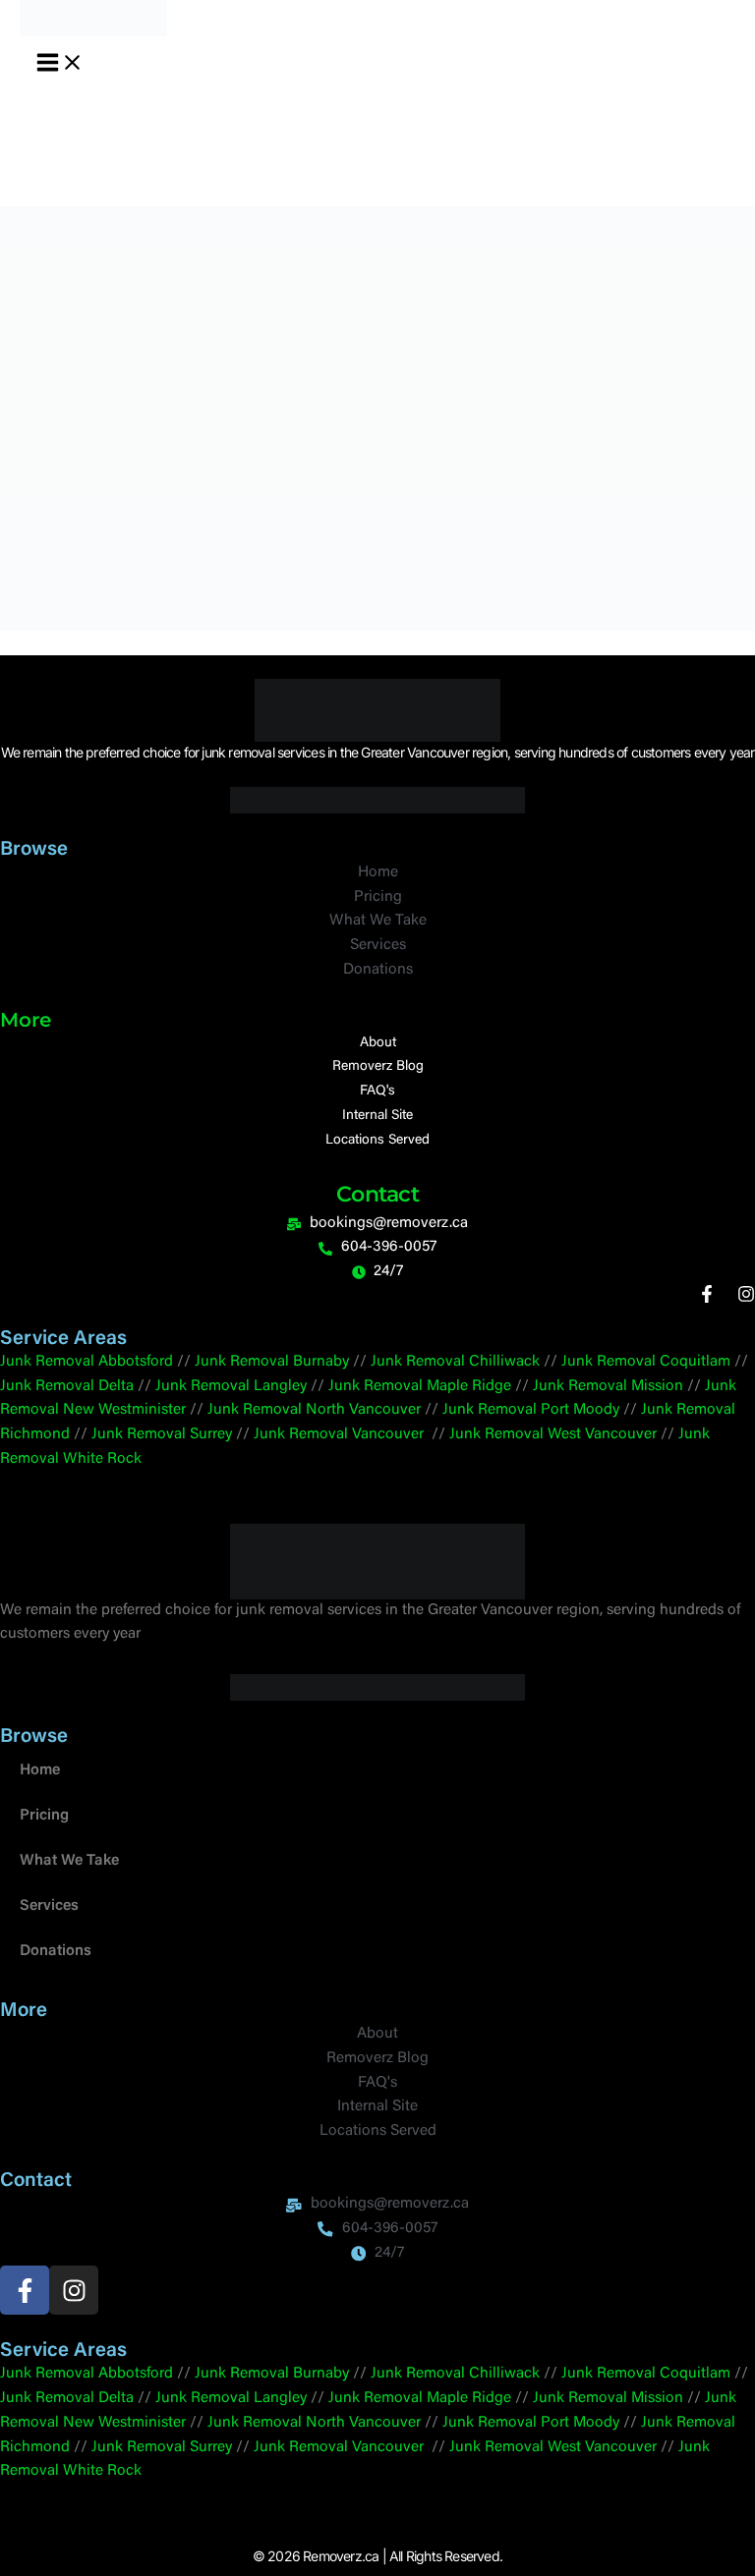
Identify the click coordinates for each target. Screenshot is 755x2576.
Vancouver (385, 1410)
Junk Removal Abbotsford (86, 1362)
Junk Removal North (276, 1410)
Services (49, 1906)
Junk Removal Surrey (161, 1435)
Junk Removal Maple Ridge (419, 1386)
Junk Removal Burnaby (272, 1362)
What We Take (69, 1861)
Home (40, 1771)
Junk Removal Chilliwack (455, 1362)
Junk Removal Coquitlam (645, 1362)
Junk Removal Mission (608, 1386)
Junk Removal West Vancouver (553, 1435)
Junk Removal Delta (67, 1386)
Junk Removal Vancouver (341, 1435)
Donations (55, 1951)
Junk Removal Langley (231, 1386)
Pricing (44, 1816)
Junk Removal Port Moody (530, 1410)
